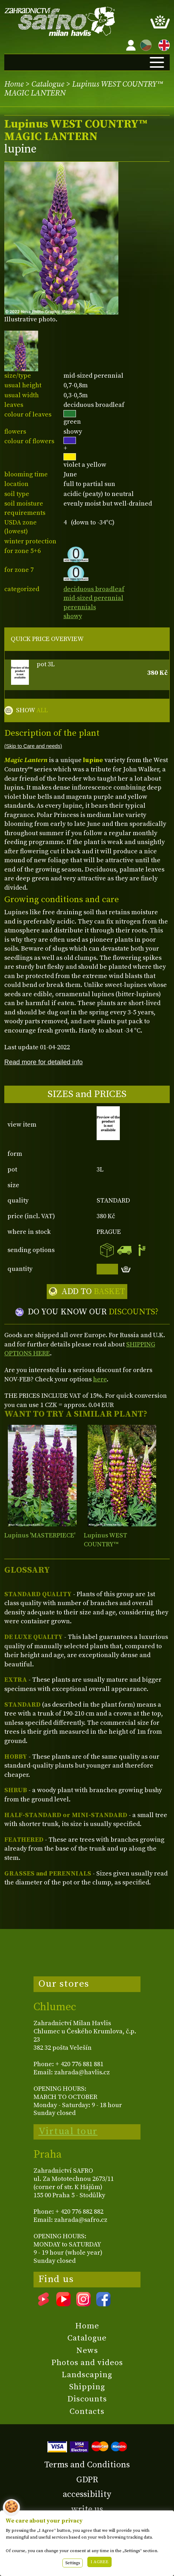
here (100, 1379)
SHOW (32, 710)
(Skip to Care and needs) (33, 746)
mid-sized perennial (93, 598)
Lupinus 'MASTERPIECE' (39, 1535)
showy (72, 616)
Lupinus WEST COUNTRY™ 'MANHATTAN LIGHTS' (117, 1544)
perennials (79, 607)
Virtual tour (68, 2131)
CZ (144, 44)
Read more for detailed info (43, 1062)
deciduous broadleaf (93, 589)
